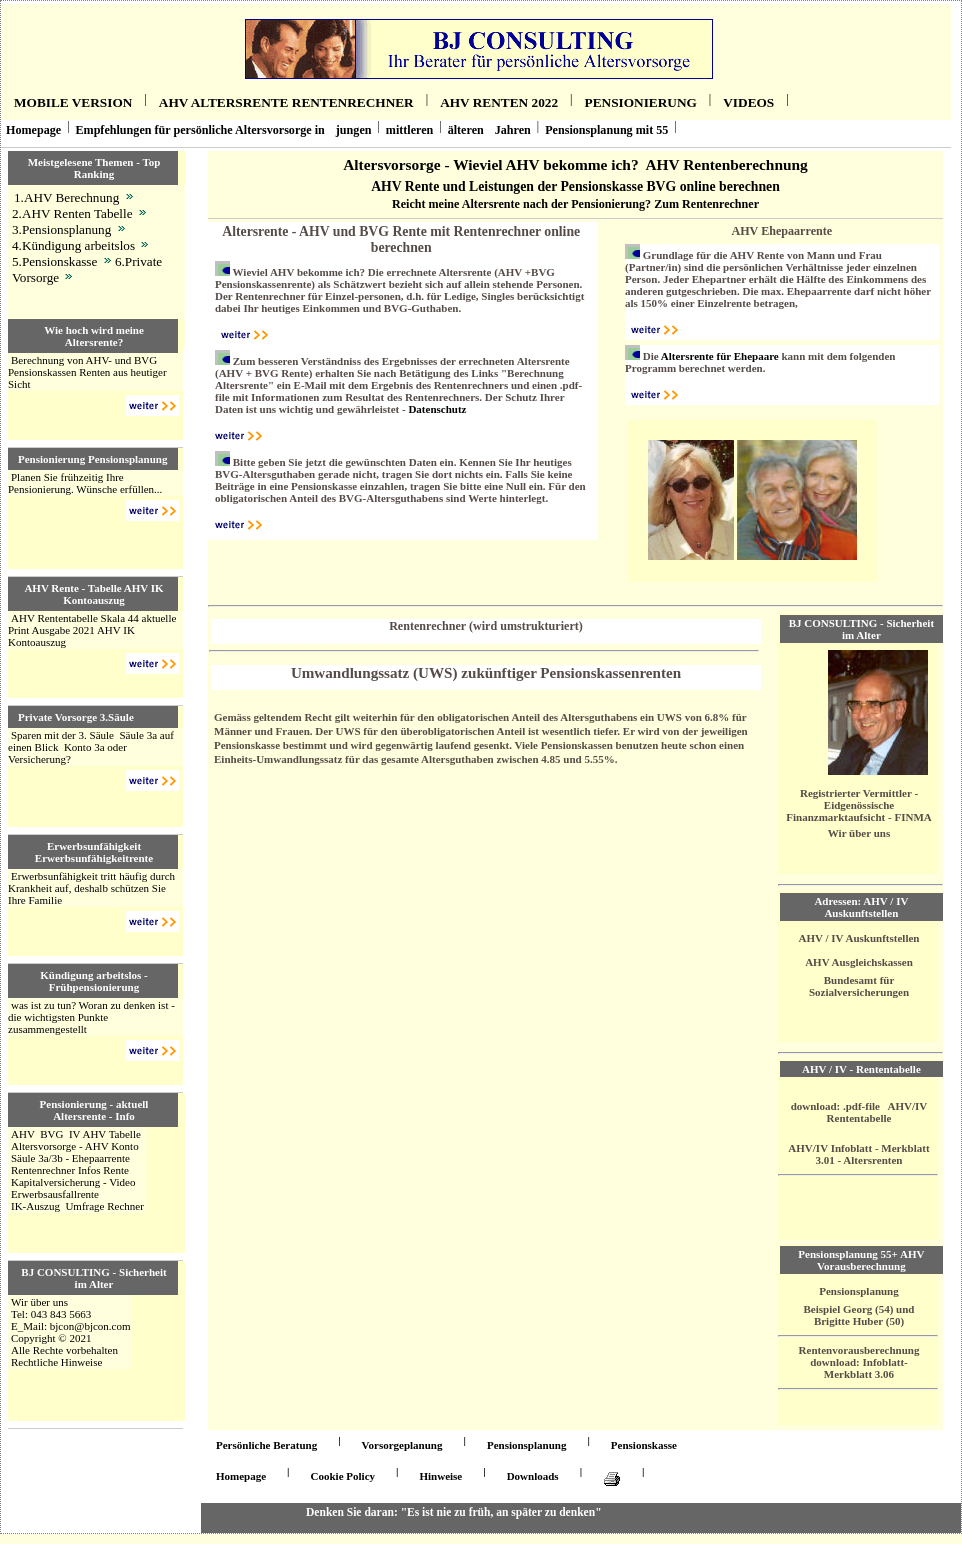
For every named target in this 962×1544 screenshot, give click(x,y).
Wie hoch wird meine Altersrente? (94, 336)
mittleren (410, 130)
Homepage (33, 130)
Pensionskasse (644, 1445)
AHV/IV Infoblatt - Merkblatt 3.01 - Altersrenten (858, 1154)
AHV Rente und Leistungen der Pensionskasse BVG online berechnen (575, 186)
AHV (23, 1134)
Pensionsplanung (858, 1291)
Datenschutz (437, 409)
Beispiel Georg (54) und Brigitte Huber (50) (859, 1315)
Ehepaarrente (101, 1158)
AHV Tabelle (111, 1134)
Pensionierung (641, 102)
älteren (466, 130)
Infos (89, 1170)
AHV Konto (112, 1146)
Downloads (533, 1476)
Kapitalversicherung (55, 1182)
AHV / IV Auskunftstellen (859, 938)
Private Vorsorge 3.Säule (76, 717)
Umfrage (84, 1206)
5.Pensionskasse (54, 261)
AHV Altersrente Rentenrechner (286, 102)
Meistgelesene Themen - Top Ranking (94, 168)
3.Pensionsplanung (61, 229)
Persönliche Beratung (266, 1445)
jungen (354, 130)
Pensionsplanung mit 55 (606, 130)
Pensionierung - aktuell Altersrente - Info (94, 1110)
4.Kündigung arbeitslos (73, 245)
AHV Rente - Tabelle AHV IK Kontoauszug (93, 594)
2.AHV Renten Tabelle (72, 213)
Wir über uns (39, 1302)
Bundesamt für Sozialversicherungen (859, 986)
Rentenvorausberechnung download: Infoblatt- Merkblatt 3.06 (859, 1362)
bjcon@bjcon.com (90, 1326)
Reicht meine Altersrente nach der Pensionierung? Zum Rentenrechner (575, 204)
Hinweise (440, 1476)
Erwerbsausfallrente (55, 1194)
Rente (116, 1170)
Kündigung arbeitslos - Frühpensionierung (94, 981)
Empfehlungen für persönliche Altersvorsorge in (199, 130)
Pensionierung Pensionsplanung (92, 459)
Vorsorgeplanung (402, 1445)
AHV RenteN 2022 (499, 102)
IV (74, 1134)
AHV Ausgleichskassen (859, 962)
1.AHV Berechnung (66, 197)
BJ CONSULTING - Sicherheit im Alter (93, 1278)
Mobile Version (73, 102)
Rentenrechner (43, 1170)
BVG (51, 1134)
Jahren (513, 130)
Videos (748, 102)
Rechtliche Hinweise (56, 1362)
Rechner (125, 1206)
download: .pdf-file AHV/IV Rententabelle (859, 1112)
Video (122, 1182)
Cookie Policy (343, 1476)
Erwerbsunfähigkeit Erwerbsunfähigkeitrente (94, 852)
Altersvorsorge (43, 1146)
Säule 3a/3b (37, 1158)
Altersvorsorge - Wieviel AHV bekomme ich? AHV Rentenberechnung (575, 164)
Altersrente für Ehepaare (720, 356)
